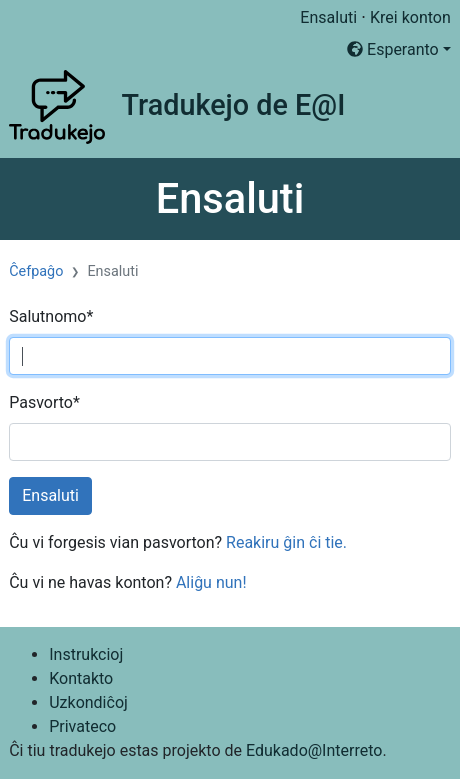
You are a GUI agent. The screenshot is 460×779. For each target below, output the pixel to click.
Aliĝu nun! (211, 582)
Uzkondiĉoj (88, 702)
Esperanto (393, 49)
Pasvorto (44, 402)
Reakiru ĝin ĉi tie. (286, 542)
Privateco (82, 726)
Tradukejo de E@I (233, 105)
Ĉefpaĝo (36, 271)
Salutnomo (51, 316)
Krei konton (410, 17)
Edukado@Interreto (314, 750)
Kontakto (81, 678)
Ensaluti (328, 17)
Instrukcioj (86, 654)
